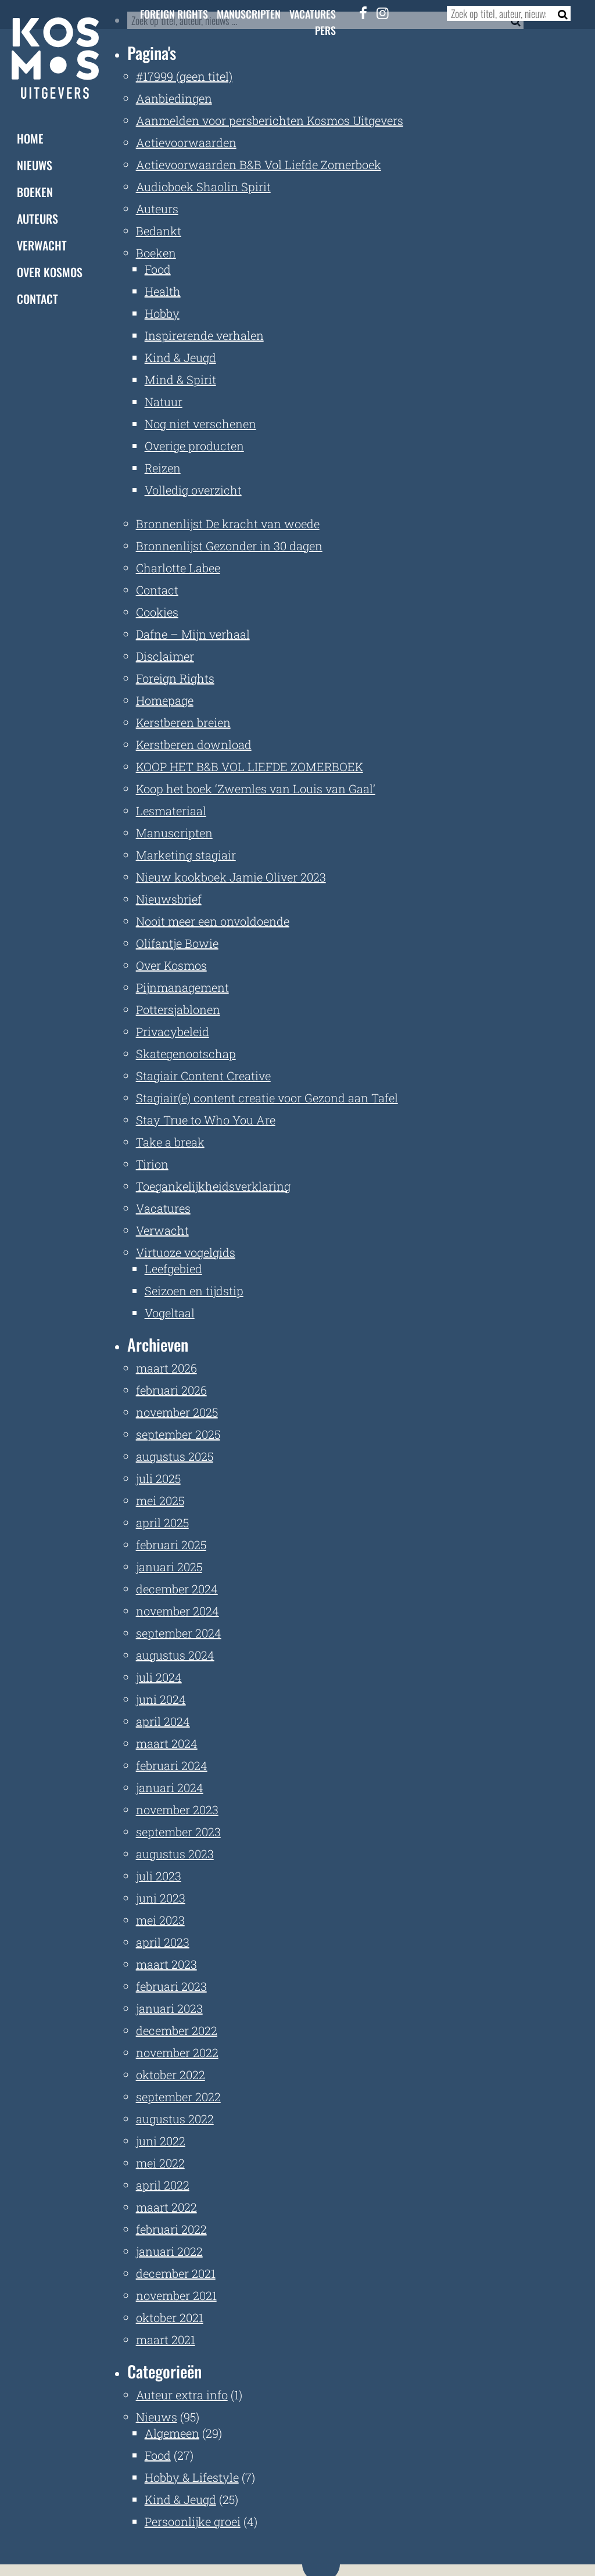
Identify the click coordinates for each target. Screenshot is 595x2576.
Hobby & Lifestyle (192, 2477)
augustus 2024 (175, 1655)
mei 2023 (160, 1919)
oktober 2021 (169, 2317)
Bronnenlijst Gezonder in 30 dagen (229, 545)
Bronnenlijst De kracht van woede (228, 523)
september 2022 (178, 2096)
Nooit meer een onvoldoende (212, 921)
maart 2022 (166, 2207)
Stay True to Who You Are (205, 1119)
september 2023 (178, 1831)
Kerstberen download (194, 744)
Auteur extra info (182, 2394)
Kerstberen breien (183, 722)
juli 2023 (158, 1875)
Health (163, 291)
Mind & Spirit (180, 379)
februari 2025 (171, 1544)
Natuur (163, 401)
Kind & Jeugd (180, 357)
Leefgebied (173, 1268)
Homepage (164, 700)
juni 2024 (161, 1699)
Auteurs (37, 218)
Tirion (152, 1163)
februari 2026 (171, 1390)
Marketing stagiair (186, 854)
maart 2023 (166, 1964)
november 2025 (177, 1412)
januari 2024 (169, 1787)
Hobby (162, 313)
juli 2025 (158, 1478)
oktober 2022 (170, 2074)
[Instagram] (382, 12)
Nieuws (34, 165)
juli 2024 (159, 1677)
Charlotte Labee (178, 567)
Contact (37, 298)
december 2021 (176, 2273)
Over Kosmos (50, 272)
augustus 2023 (175, 1853)
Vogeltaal (170, 1312)
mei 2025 (160, 1500)
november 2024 (177, 1610)
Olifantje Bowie (177, 943)
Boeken (35, 191)
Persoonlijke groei (193, 2521)
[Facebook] (363, 12)
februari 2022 (171, 2229)
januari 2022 (169, 2251)
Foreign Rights (174, 14)
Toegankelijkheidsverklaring (213, 1186)
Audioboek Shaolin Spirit (203, 186)
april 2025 (162, 1522)
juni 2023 (160, 1897)
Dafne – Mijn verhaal (193, 634)
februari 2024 (171, 1765)
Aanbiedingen (174, 98)
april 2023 (162, 1942)
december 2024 (177, 1588)
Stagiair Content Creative (203, 1075)
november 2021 (176, 2295)
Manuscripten (249, 14)
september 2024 (178, 1632)
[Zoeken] (559, 13)
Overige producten (194, 445)
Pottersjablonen (178, 1009)
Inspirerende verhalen (204, 335)
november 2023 (177, 1809)
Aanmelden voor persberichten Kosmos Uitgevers (269, 120)
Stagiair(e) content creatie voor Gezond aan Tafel (267, 1097)
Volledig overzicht (193, 489)
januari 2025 (169, 1566)
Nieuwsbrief (169, 899)
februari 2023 (171, 1986)
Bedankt (158, 230)
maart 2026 (166, 1367)
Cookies (157, 611)
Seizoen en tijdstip (194, 1290)
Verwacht (42, 245)
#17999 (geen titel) (184, 76)
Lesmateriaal (171, 810)
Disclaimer (165, 656)
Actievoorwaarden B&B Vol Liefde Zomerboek (258, 164)
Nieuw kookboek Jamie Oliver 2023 (231, 876)
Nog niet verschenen (200, 423)
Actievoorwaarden (186, 142)
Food (158, 269)
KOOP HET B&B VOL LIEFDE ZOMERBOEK (249, 766)
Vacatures (312, 14)
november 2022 (177, 2052)
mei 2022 (160, 2162)
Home (30, 138)
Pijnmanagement (182, 987)
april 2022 (162, 2184)
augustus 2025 (174, 1456)
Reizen (163, 467)
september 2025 (178, 1434)
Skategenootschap (186, 1053)
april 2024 (163, 1721)
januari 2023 (169, 2008)
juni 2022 (160, 2140)
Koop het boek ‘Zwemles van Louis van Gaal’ (255, 788)
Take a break (170, 1141)
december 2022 (176, 2030)
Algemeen (172, 2433)
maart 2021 (165, 2339)
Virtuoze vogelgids (185, 1252)
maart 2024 (167, 1743)
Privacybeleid (172, 1031)
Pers (325, 30)
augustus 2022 (175, 2118)
